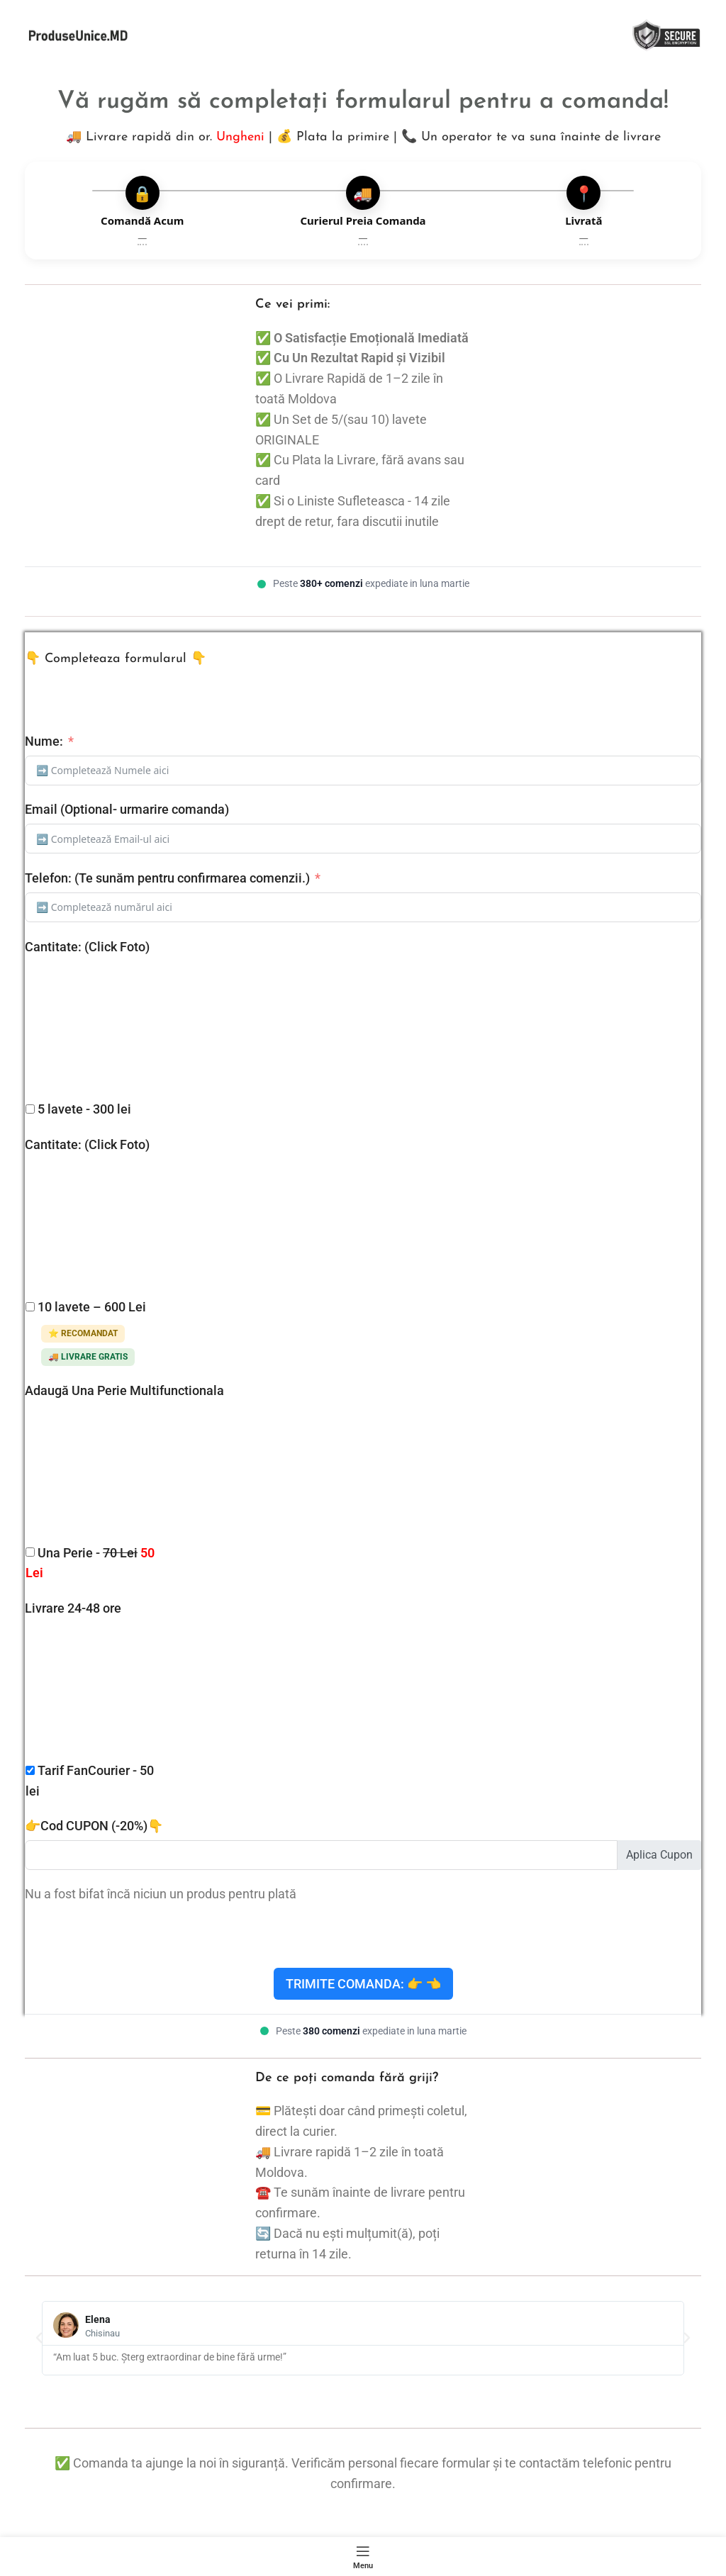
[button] (39, 2338)
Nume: (44, 741)
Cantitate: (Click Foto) (87, 946)
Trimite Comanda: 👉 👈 (363, 1983)
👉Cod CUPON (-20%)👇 (94, 1825)
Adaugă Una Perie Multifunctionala (124, 1390)
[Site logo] (78, 34)
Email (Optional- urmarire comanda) (127, 809)
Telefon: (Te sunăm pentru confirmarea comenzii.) (167, 877)
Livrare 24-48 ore (73, 1608)
